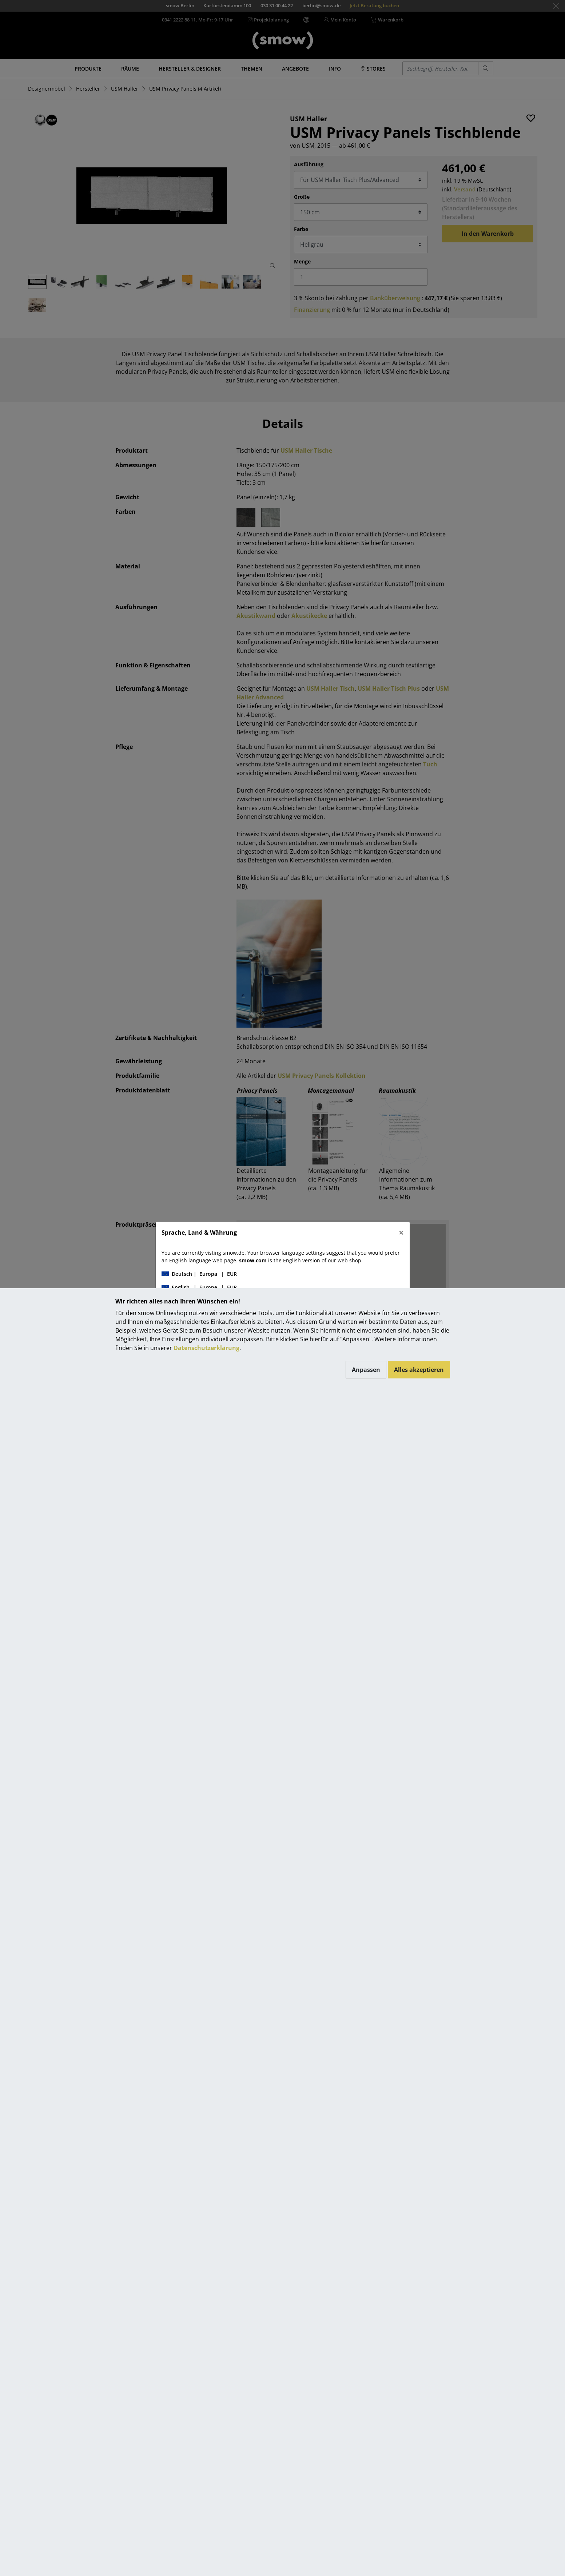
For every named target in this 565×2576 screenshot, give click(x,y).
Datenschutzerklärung (206, 1348)
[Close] (401, 1232)
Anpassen (366, 1370)
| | (199, 1274)
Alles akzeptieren (419, 1370)
